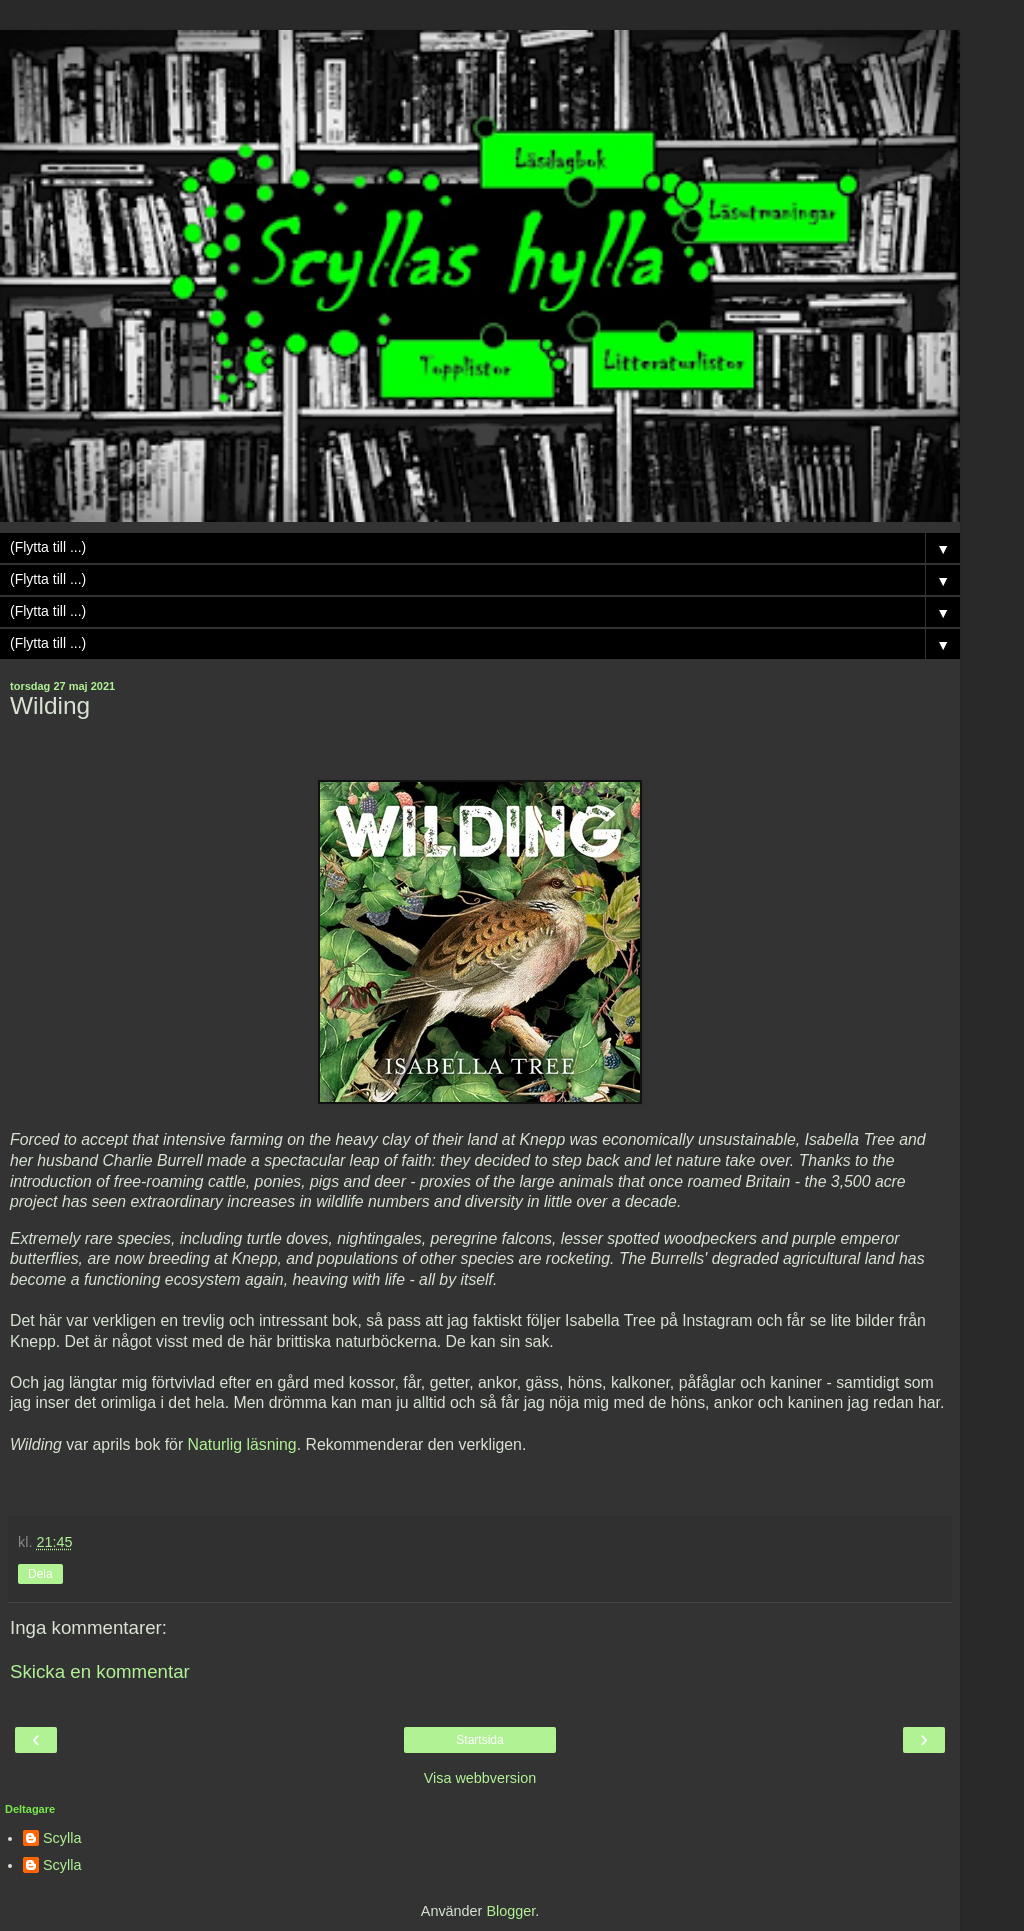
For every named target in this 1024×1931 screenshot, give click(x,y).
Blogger (510, 1911)
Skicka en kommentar (100, 1671)
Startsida (479, 1740)
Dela (40, 1574)
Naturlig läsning (242, 1444)
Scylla (62, 1838)
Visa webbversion (480, 1778)
